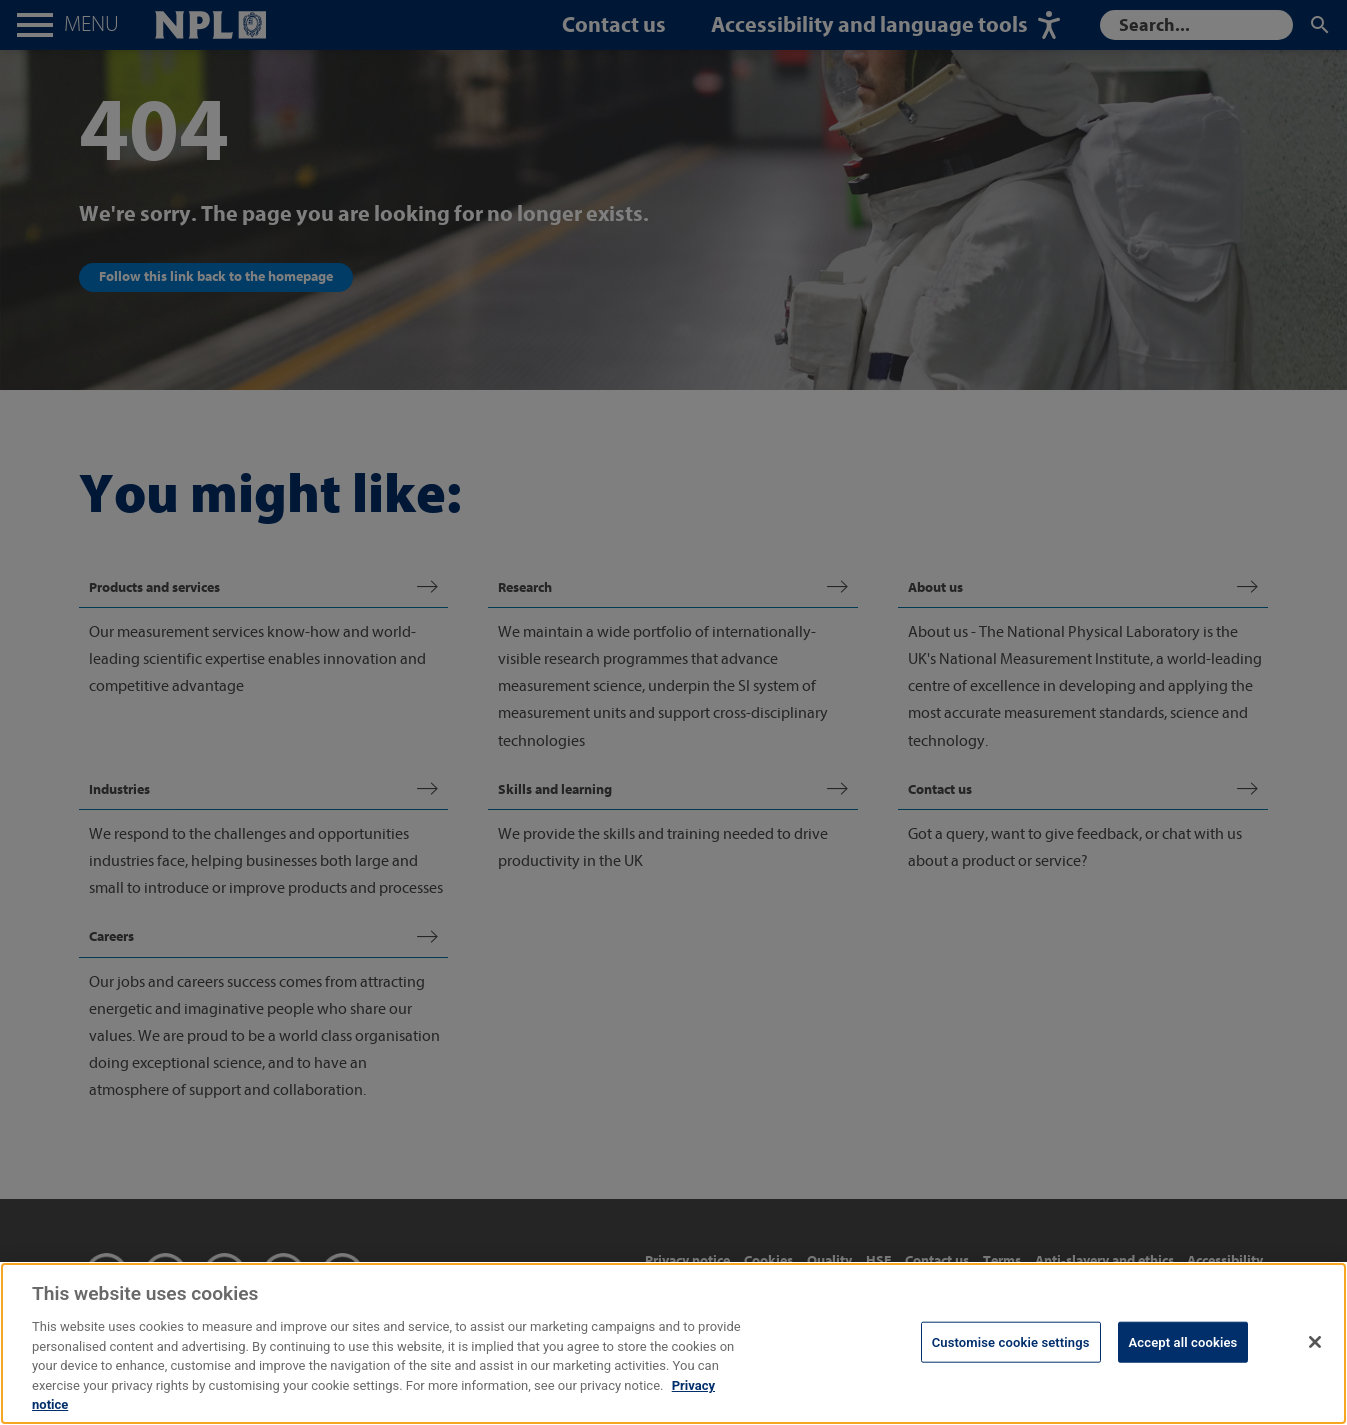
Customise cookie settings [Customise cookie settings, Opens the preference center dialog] (1011, 1382)
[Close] (1315, 1382)
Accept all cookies (1183, 1382)
